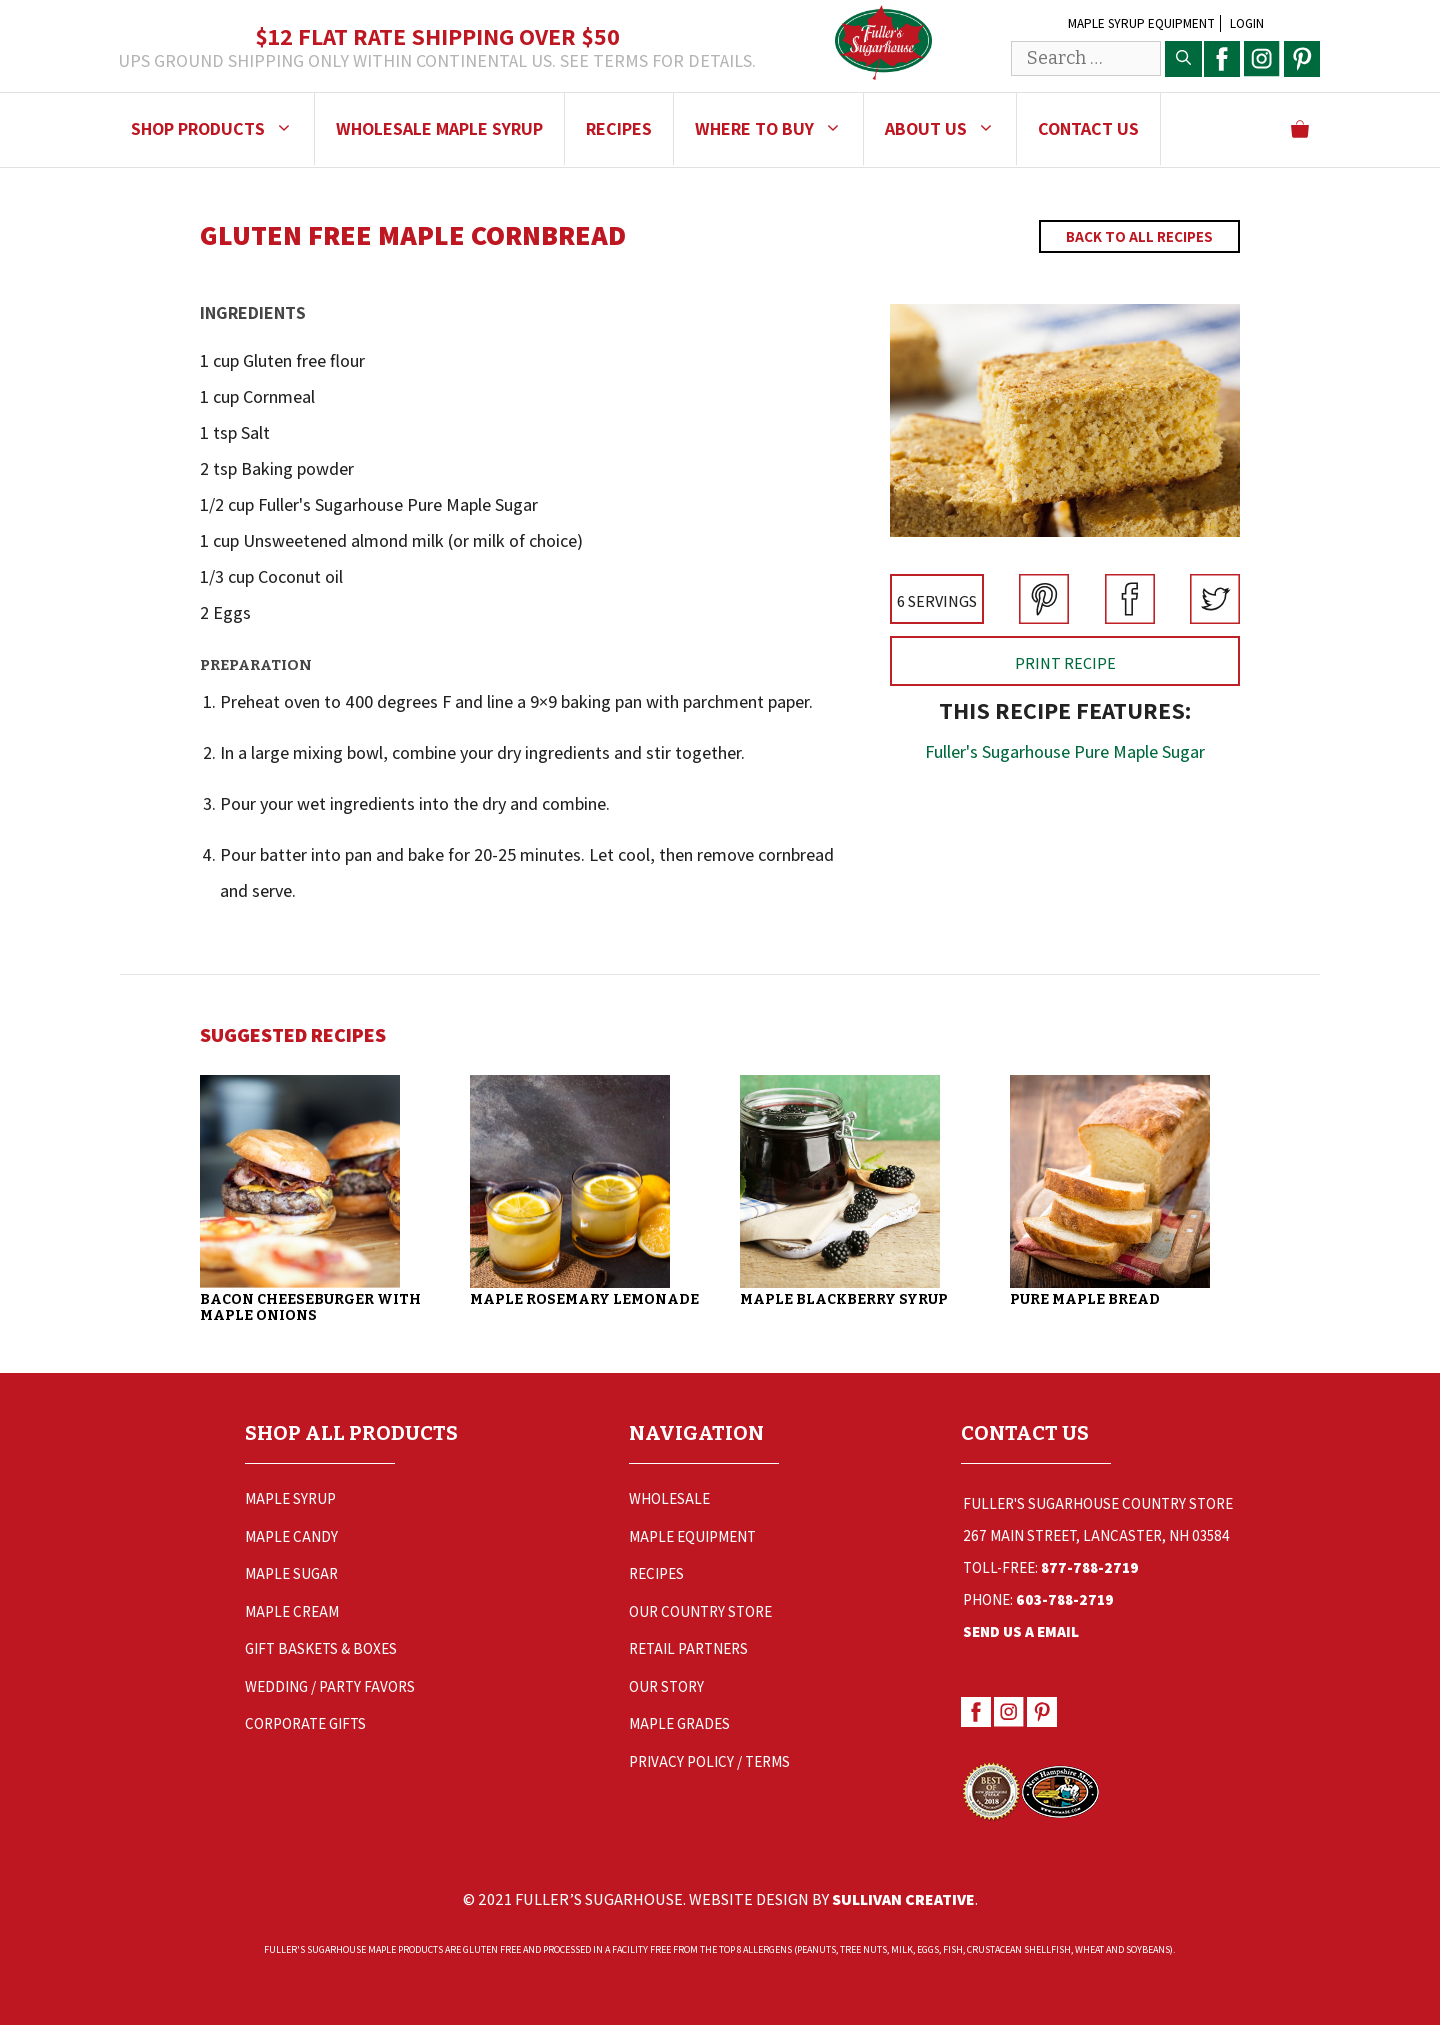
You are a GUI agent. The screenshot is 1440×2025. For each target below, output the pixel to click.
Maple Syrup (290, 1498)
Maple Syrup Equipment (1141, 23)
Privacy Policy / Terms (709, 1761)
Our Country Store (700, 1611)
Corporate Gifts (305, 1723)
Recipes (619, 128)
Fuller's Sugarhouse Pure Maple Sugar (1065, 751)
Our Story (666, 1686)
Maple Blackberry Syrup (844, 1299)
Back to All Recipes (1139, 236)
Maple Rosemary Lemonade (584, 1299)
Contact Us (1088, 128)
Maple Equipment (692, 1536)
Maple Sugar (291, 1573)
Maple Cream (292, 1611)
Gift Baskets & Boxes (321, 1648)
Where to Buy (779, 129)
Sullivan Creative (903, 1899)
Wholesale (669, 1498)
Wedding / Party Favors (330, 1686)
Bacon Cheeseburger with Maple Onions (310, 1307)
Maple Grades (679, 1723)
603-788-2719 (1065, 1599)
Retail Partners (688, 1648)
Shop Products (222, 129)
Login (1247, 23)
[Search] (1183, 59)
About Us (950, 129)
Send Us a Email (1021, 1631)
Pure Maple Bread (1085, 1299)
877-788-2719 (1090, 1567)
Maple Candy (291, 1536)
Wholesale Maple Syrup (439, 128)
